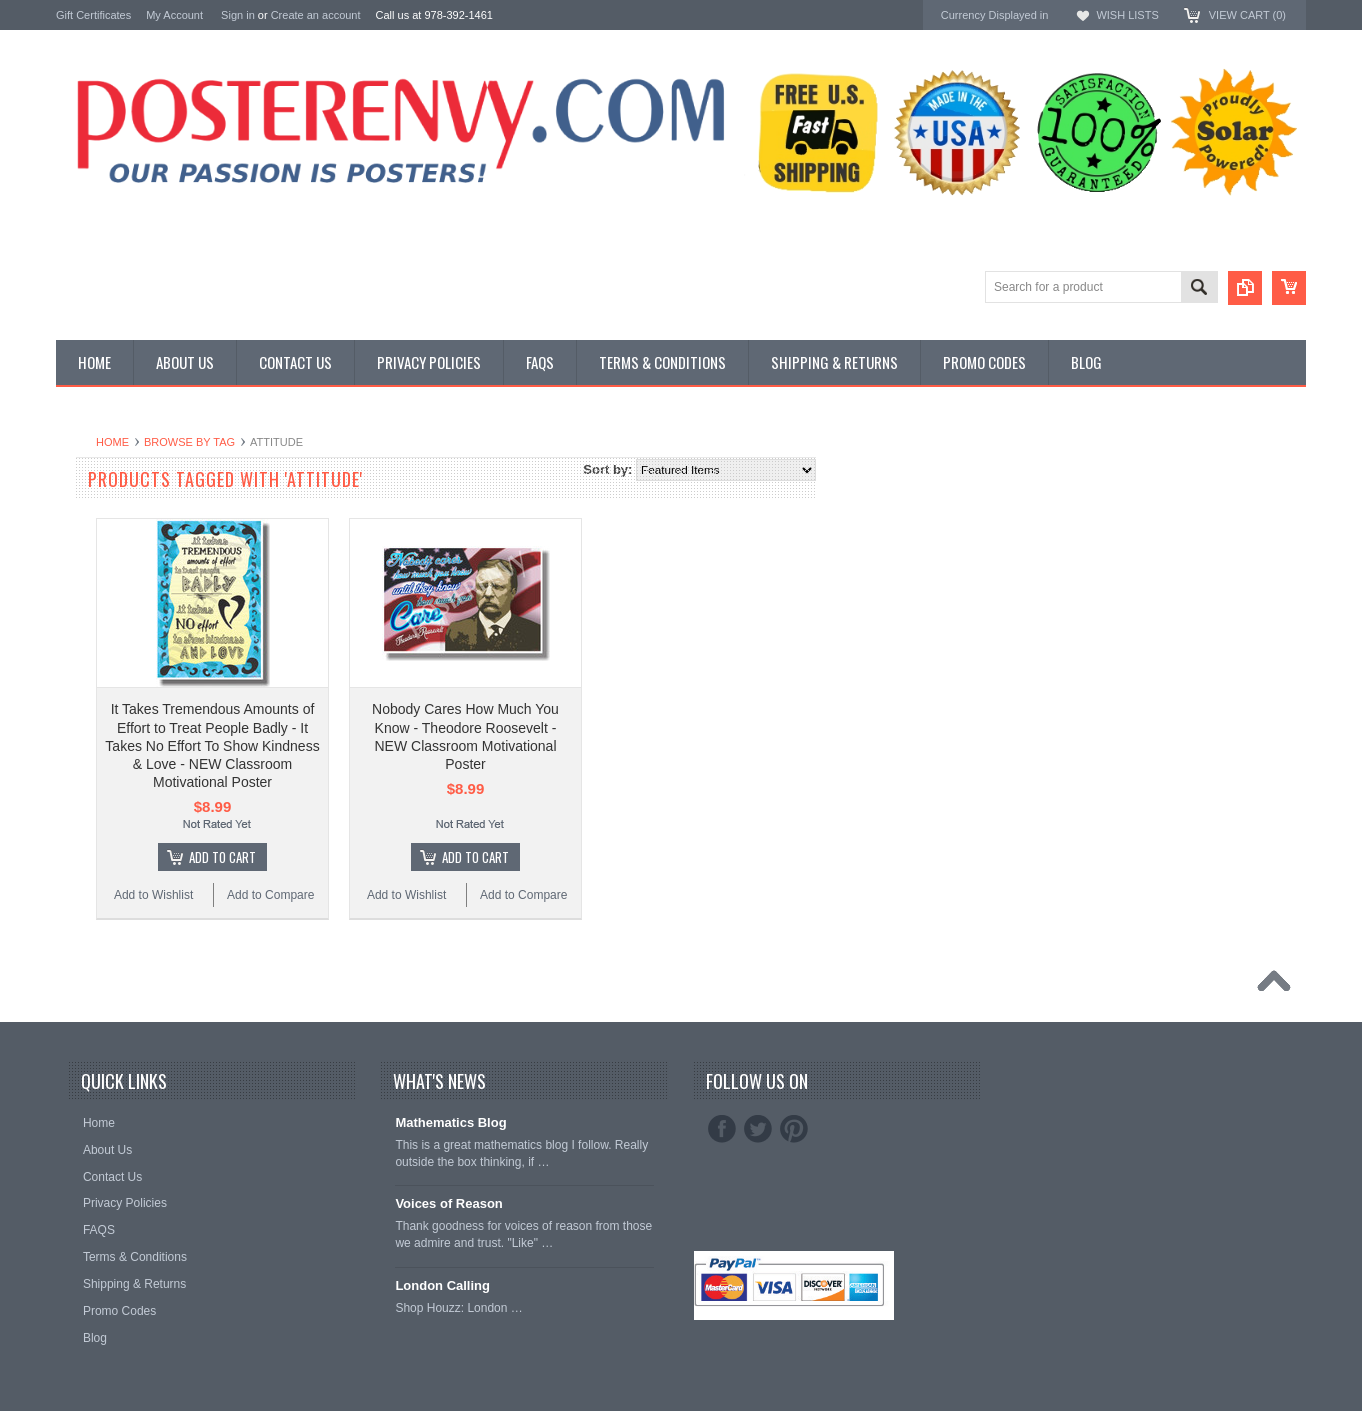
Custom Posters (102, 493)
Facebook (722, 1129)
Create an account (316, 15)
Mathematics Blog (450, 1122)
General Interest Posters (126, 510)
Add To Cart (462, 857)
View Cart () (1247, 15)
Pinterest (794, 1129)
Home (352, 442)
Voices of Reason (448, 1203)
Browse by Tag (429, 442)
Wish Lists (1127, 15)
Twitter (758, 1129)
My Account (174, 15)
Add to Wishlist (393, 895)
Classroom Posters (111, 476)
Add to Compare (510, 895)
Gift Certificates (93, 15)
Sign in (238, 15)
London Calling (442, 1285)
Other (72, 527)
